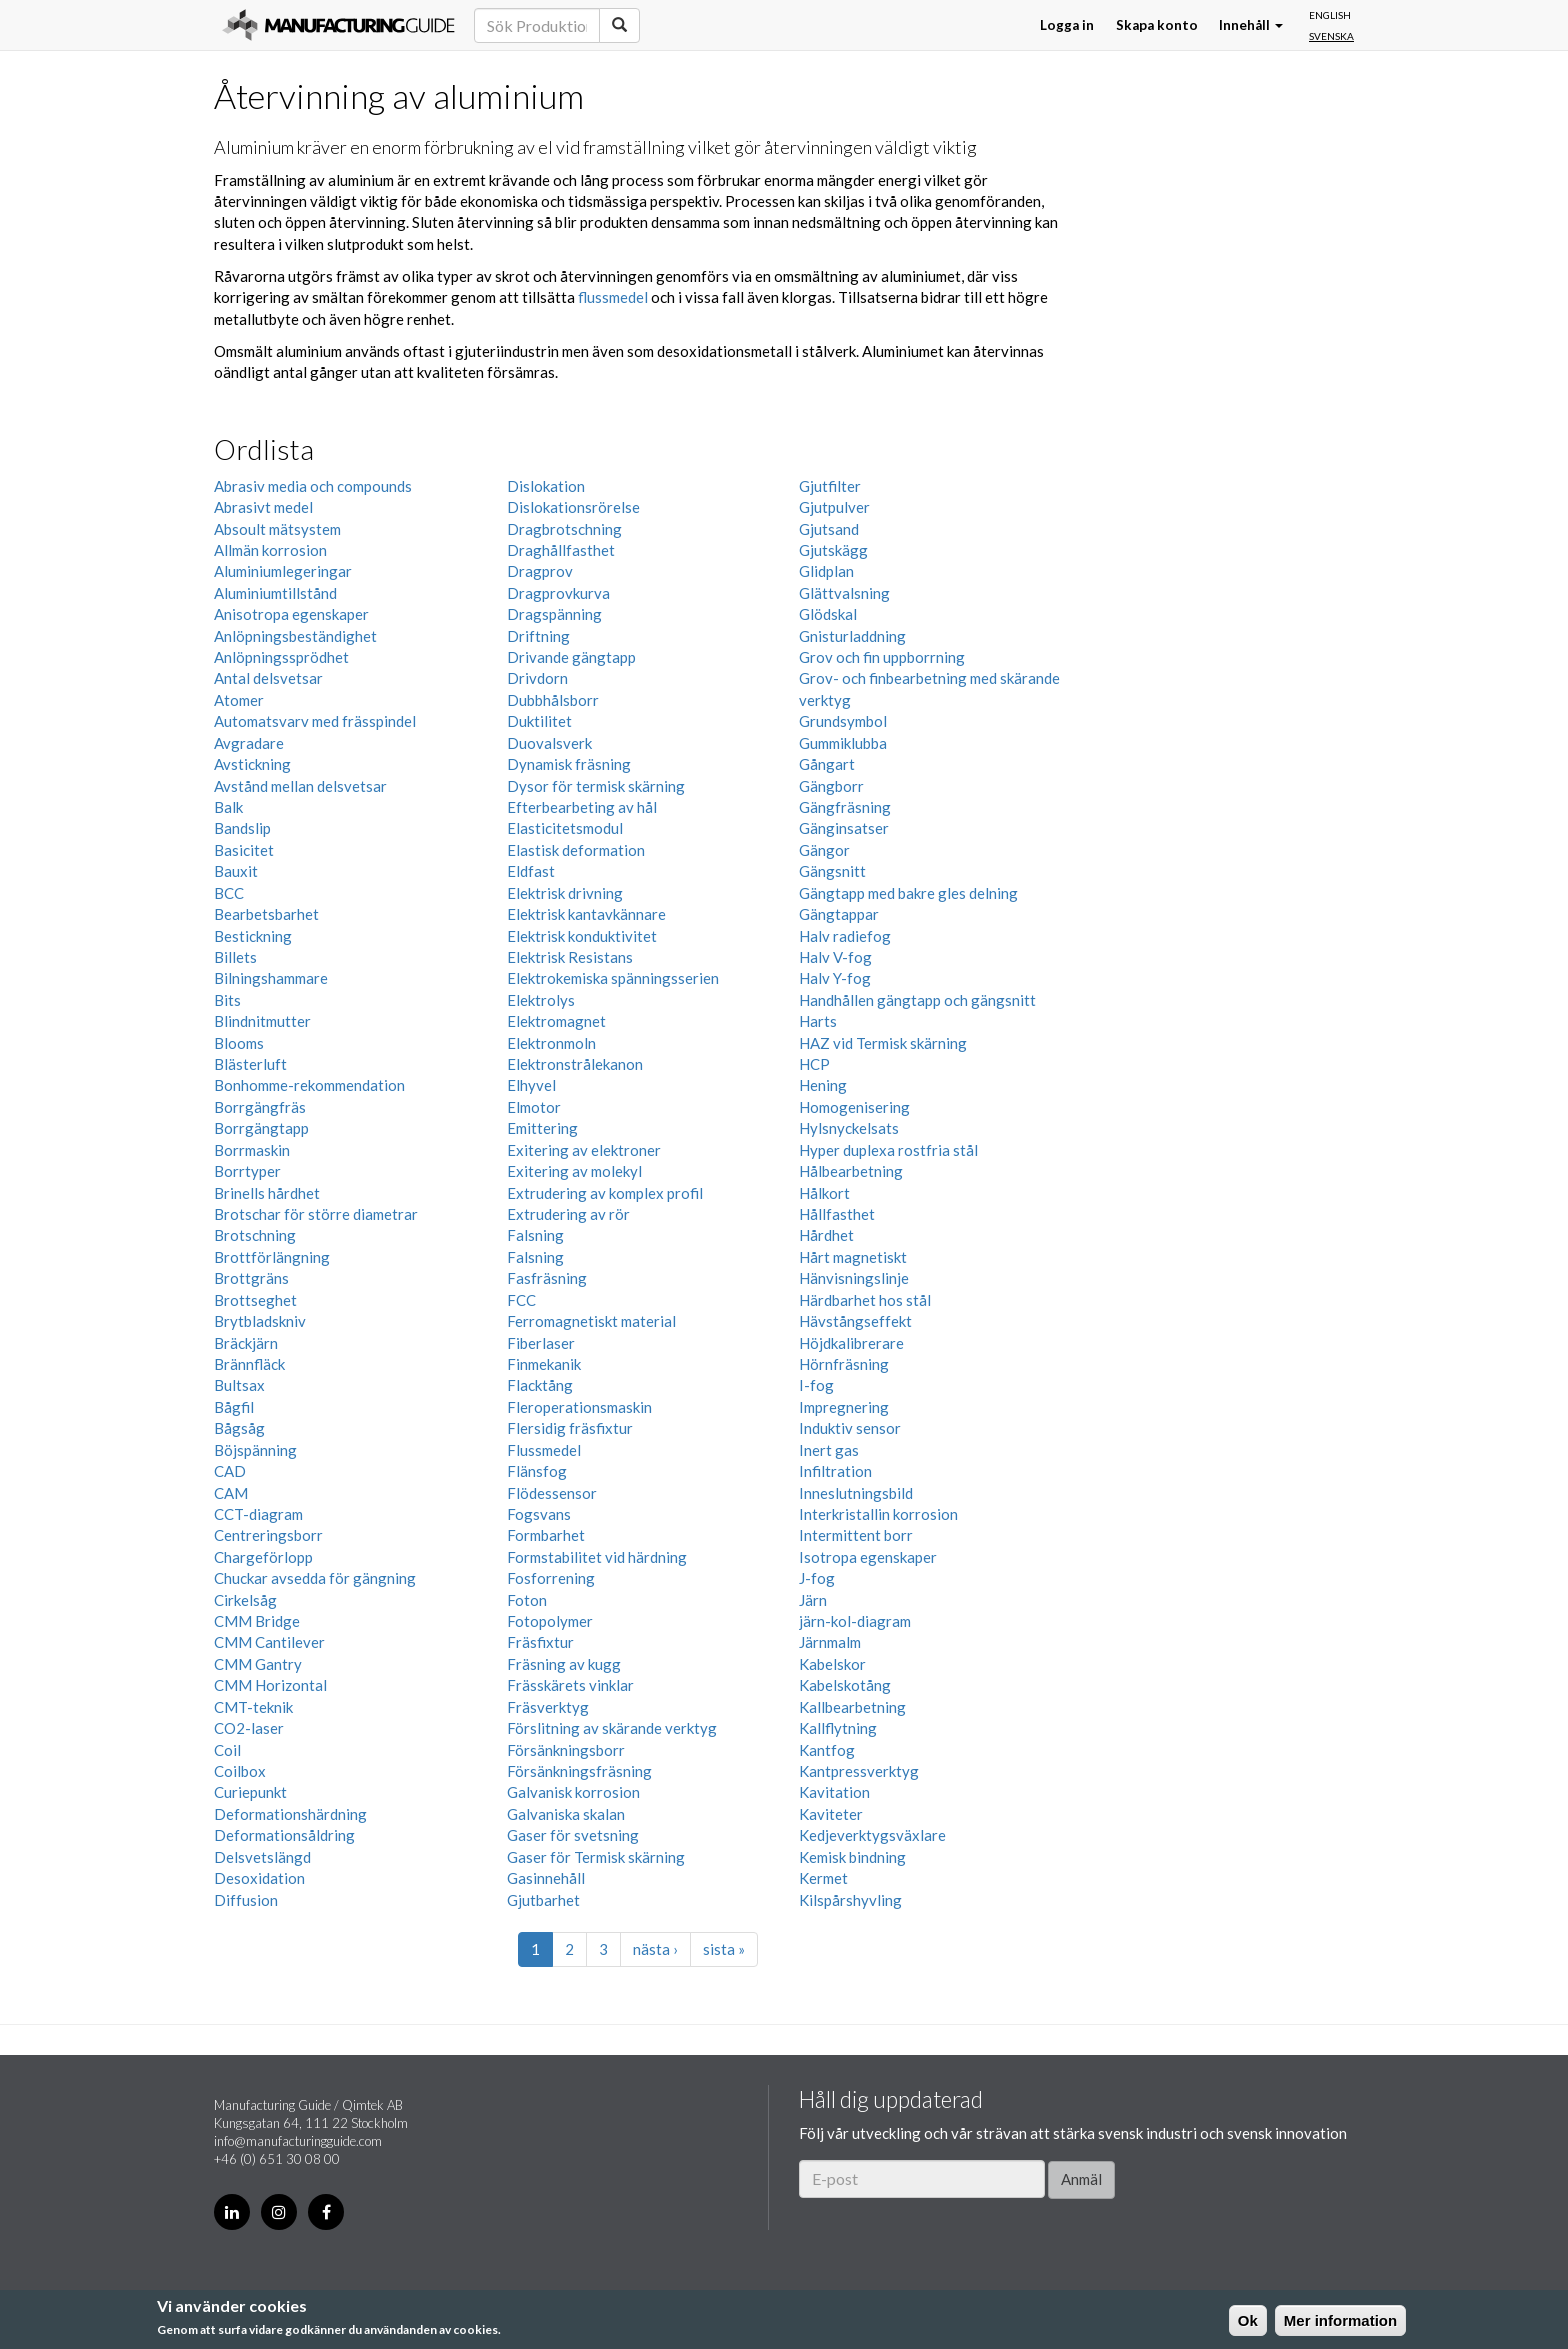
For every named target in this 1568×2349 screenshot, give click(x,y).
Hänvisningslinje (854, 1278)
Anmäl (1081, 2179)
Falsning (535, 1235)
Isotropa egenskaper (868, 1557)
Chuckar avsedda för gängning (315, 1578)
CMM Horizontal (270, 1685)
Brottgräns (251, 1278)
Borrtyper (247, 1171)
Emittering (542, 1128)
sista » (724, 1949)
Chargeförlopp (263, 1557)
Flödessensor (552, 1493)
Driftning (538, 636)
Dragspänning (554, 614)
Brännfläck (249, 1364)
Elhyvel (531, 1085)
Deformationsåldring (284, 1835)
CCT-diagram (258, 1514)
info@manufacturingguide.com (298, 2141)
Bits (227, 1000)
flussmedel (613, 297)
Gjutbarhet (543, 1900)
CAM (231, 1493)
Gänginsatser (844, 828)
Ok (1248, 2320)
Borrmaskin (252, 1150)
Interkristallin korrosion (878, 1514)
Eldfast (531, 871)
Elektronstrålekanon (575, 1064)
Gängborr (831, 786)
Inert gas (829, 1450)
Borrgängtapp (261, 1128)
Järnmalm (830, 1642)
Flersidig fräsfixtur (570, 1428)
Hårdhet (826, 1235)
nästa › (655, 1949)
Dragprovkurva (558, 593)
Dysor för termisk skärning (596, 786)
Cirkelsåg (245, 1600)
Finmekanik (544, 1364)
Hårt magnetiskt (853, 1257)
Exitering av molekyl (574, 1171)
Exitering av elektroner (584, 1150)
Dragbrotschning (564, 529)
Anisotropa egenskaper (291, 614)
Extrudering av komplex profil (605, 1193)
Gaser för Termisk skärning (596, 1857)
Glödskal (828, 614)
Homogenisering (854, 1107)
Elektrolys (541, 1000)
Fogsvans (539, 1514)
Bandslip (242, 828)
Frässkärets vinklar (570, 1685)
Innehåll (1251, 25)
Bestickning (253, 936)
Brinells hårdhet (267, 1193)
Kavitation (834, 1792)
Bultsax (239, 1385)
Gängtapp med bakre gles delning (908, 893)
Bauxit (236, 871)
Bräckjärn (246, 1343)
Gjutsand (829, 529)
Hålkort (824, 1193)
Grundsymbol (843, 721)
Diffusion (246, 1900)
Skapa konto (1157, 25)
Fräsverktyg (548, 1707)
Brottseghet (255, 1300)
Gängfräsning (845, 807)
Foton (527, 1600)
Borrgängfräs (260, 1107)
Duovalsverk (549, 743)
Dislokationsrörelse (573, 507)
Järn (813, 1600)
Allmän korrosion (270, 550)
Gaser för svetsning (573, 1835)
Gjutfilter (830, 486)
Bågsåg (239, 1428)
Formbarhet (546, 1535)
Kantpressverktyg (859, 1771)
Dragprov (540, 571)
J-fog (817, 1578)
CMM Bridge (257, 1621)
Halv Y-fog (835, 978)
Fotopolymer (550, 1621)
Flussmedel (544, 1450)
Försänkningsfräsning (579, 1771)
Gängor (824, 850)
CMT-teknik (253, 1707)
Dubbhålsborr (553, 700)
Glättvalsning (844, 593)
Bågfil (234, 1407)
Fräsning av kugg (564, 1664)
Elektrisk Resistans (570, 957)
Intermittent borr (856, 1535)
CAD (230, 1471)
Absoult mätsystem (277, 529)
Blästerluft (250, 1064)
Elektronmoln (551, 1043)
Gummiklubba (843, 743)
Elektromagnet (556, 1021)
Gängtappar (839, 914)
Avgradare (249, 743)
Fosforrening (551, 1578)
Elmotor (534, 1107)
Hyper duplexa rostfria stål (888, 1150)
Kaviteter (831, 1814)
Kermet (823, 1878)
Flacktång (540, 1385)
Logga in (1067, 25)
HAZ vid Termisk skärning (883, 1043)
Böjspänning (255, 1450)
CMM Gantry (258, 1664)
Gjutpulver (834, 507)
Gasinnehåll (546, 1878)
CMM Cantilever (269, 1642)
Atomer (239, 700)
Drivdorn (537, 678)
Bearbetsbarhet (266, 914)
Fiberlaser (541, 1343)
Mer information (1340, 2320)
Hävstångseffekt (855, 1321)
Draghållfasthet (561, 550)
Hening (823, 1085)
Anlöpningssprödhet (281, 657)
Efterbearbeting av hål (582, 807)
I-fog (816, 1385)
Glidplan (826, 571)
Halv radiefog (845, 936)
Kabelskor (832, 1664)
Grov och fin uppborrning (882, 657)
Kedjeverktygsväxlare (872, 1835)
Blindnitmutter (262, 1021)
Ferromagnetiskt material (591, 1321)
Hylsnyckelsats (849, 1128)
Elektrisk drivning (565, 893)
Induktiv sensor (850, 1428)
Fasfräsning (547, 1278)
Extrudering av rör (568, 1214)
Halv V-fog (835, 957)
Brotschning (255, 1235)
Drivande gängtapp (571, 657)
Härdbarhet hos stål (865, 1300)
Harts (818, 1021)
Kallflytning (838, 1728)
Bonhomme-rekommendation (309, 1085)
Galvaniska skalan (566, 1814)
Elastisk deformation (576, 850)
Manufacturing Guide (338, 25)
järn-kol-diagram (855, 1621)
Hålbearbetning (851, 1171)
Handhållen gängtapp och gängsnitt (917, 1000)
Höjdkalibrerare (851, 1343)
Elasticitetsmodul (565, 828)
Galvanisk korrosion (573, 1792)
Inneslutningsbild (856, 1493)
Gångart (827, 764)
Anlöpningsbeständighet (295, 636)
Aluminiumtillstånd (275, 593)
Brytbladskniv (260, 1321)
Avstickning (252, 764)
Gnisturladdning (852, 636)
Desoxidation (259, 1878)
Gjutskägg (833, 550)
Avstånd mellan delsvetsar (300, 786)
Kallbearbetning (852, 1707)
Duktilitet (539, 721)
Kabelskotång (845, 1685)
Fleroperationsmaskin (579, 1407)
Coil (227, 1750)
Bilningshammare (271, 978)
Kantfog (827, 1750)
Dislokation (546, 486)
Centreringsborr (268, 1535)
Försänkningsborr (566, 1750)
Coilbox (240, 1771)
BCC (229, 893)
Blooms (239, 1043)
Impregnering (844, 1407)
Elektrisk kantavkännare (586, 914)
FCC (521, 1300)
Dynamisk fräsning (569, 764)
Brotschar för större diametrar (316, 1214)
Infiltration (835, 1471)
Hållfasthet (837, 1214)
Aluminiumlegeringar (283, 571)
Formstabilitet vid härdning (597, 1557)
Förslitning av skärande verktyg (612, 1728)
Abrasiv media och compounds (313, 486)
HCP (814, 1064)
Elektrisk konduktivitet (582, 936)
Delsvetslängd (262, 1857)
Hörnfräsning (844, 1364)
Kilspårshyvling (850, 1900)
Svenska (1331, 36)
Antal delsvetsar (268, 678)
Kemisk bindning (852, 1857)
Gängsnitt (832, 871)
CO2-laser (249, 1728)
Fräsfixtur (540, 1642)
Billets (235, 957)
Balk (228, 807)
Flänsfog (537, 1471)
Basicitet (244, 850)
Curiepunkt (250, 1792)
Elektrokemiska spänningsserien (613, 978)
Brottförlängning (272, 1257)
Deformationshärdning (290, 1814)
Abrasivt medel (263, 507)
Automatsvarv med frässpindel (315, 721)
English (1330, 15)
